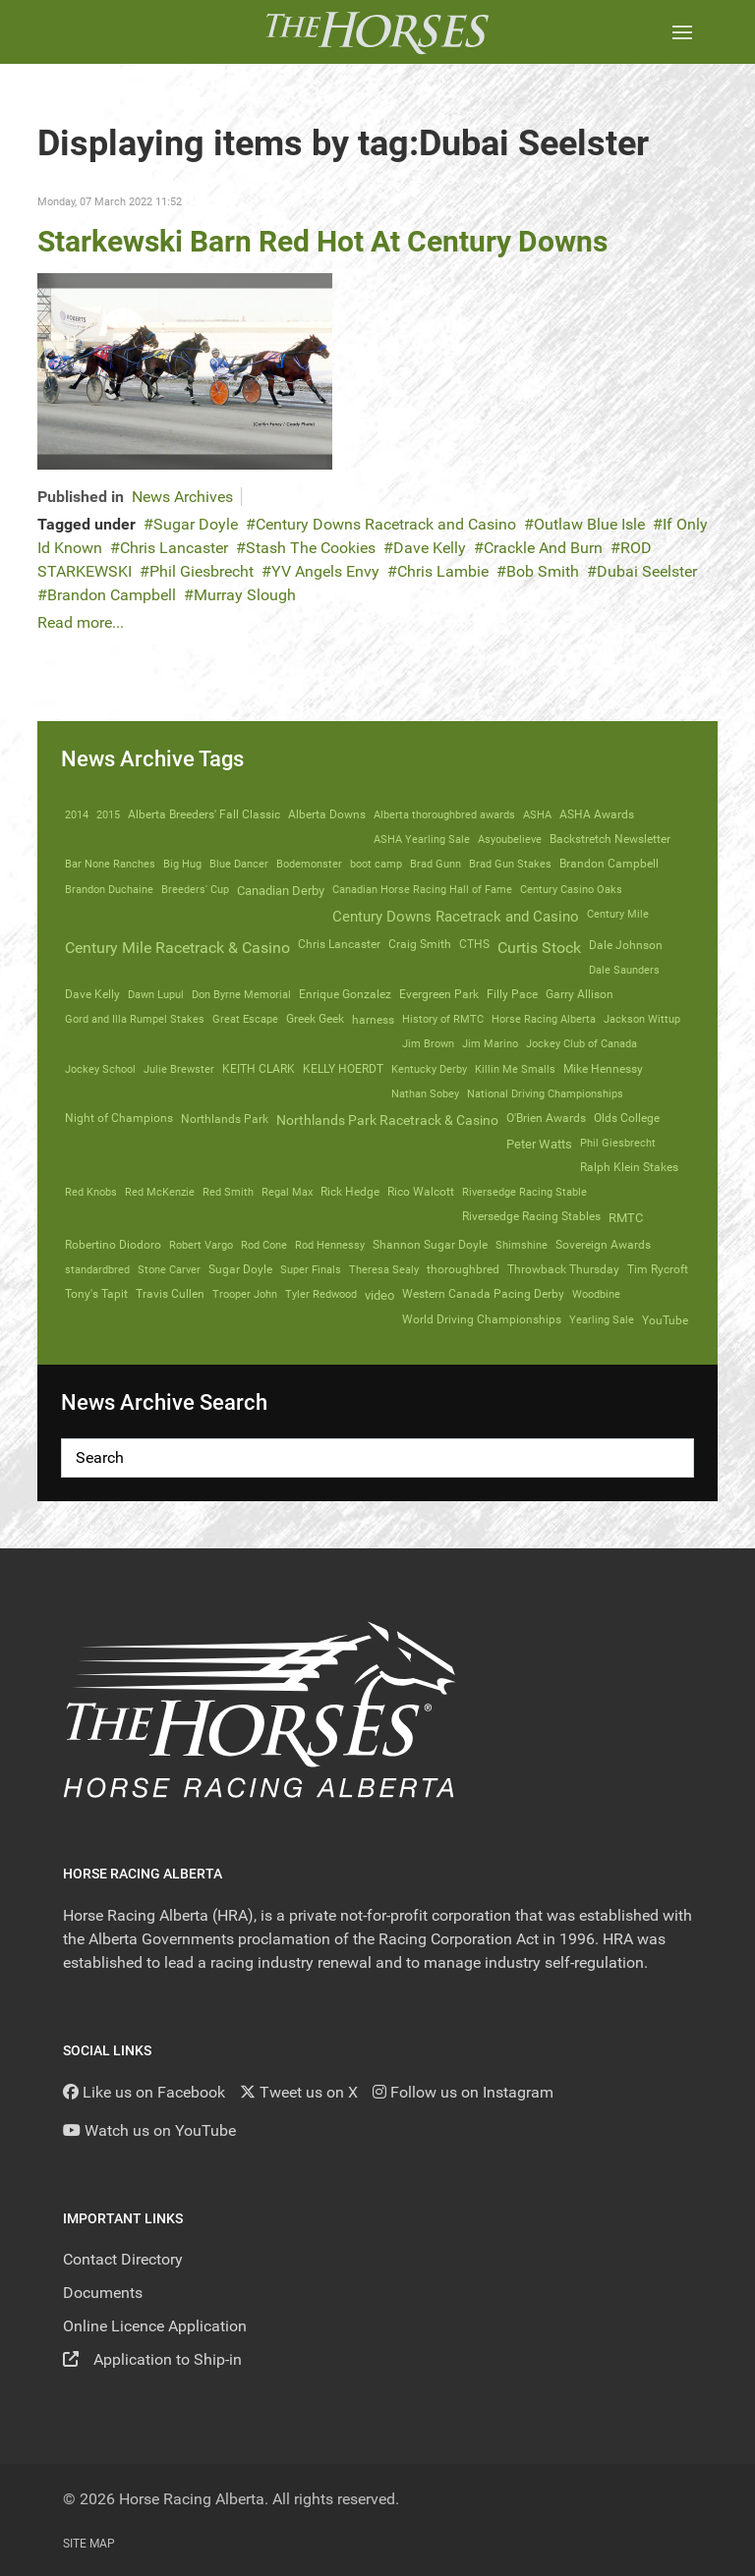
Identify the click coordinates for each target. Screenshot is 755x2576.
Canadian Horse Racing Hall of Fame (422, 889)
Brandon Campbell (111, 595)
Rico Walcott (420, 1192)
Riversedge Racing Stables (531, 1216)
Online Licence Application (155, 2326)
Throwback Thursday (563, 1269)
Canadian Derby (280, 890)
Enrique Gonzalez (345, 994)
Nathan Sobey (425, 1093)
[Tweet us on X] (299, 2092)
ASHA (537, 814)
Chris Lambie (443, 571)
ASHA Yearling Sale (422, 839)
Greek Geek (315, 1019)
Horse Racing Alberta (544, 1019)
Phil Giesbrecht (201, 571)
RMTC (626, 1217)
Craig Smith (419, 944)
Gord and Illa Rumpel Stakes (134, 1019)
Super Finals (310, 1269)
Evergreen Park (439, 994)
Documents (103, 2292)
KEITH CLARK (258, 1069)
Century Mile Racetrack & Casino (177, 947)
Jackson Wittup (642, 1019)
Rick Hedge (349, 1192)
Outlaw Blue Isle (589, 524)
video (379, 1295)
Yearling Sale (601, 1319)
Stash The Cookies (311, 547)
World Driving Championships (481, 1319)
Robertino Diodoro (113, 1245)
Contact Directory (123, 2259)
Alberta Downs (327, 814)
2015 (108, 814)
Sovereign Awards (603, 1245)
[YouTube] (149, 2130)
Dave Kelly (429, 547)
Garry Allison (579, 994)
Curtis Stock (539, 947)
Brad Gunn (435, 863)
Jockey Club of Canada (581, 1043)
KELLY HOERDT (343, 1069)
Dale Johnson (626, 945)
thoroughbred (463, 1269)
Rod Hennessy (330, 1245)
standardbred (97, 1269)
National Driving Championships (545, 1093)
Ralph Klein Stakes (629, 1167)
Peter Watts (539, 1144)
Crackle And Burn (543, 547)
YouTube (665, 1320)
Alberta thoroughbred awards (444, 814)
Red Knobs (91, 1192)
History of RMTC (443, 1019)
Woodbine (596, 1294)
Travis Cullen (170, 1294)
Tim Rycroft (657, 1269)
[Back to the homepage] (377, 32)
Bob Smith (542, 571)
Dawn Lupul (156, 994)
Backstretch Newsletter (610, 839)
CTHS (474, 944)
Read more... (80, 622)
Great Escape (245, 1019)
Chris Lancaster (174, 547)
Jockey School (100, 1069)
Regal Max (287, 1192)
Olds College (627, 1118)
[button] (682, 32)
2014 (76, 814)
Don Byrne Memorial (241, 994)
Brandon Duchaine (109, 889)
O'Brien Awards (546, 1118)
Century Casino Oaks (571, 889)
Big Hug (182, 863)
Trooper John (244, 1294)
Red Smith (228, 1192)
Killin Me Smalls (515, 1069)
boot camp (376, 863)
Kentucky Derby (429, 1069)
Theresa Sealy (384, 1269)
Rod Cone (264, 1245)
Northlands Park (224, 1119)
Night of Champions (119, 1118)
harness (373, 1020)
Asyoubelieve (510, 839)
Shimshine (521, 1245)
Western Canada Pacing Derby (483, 1294)
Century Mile (618, 914)
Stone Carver (169, 1269)
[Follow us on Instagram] (463, 2092)
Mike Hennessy (603, 1069)
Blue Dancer (238, 863)
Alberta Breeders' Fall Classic (204, 814)
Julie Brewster (179, 1069)
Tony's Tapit (96, 1294)
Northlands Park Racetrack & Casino (387, 1120)
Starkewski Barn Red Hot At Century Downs (322, 241)
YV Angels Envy (325, 571)
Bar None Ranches (110, 863)
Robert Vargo (201, 1245)
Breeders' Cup (195, 889)
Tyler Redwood (321, 1294)
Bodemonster (309, 863)
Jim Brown (428, 1043)
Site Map (89, 2543)
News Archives (182, 496)
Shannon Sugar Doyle (430, 1245)
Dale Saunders (624, 970)
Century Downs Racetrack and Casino (386, 524)
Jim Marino (490, 1043)
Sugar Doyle (195, 524)
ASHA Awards (596, 814)
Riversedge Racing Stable (524, 1192)
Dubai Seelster (647, 571)
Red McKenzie (160, 1192)
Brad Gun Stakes (510, 863)
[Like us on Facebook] (144, 2092)
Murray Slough (245, 595)
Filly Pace (512, 994)
